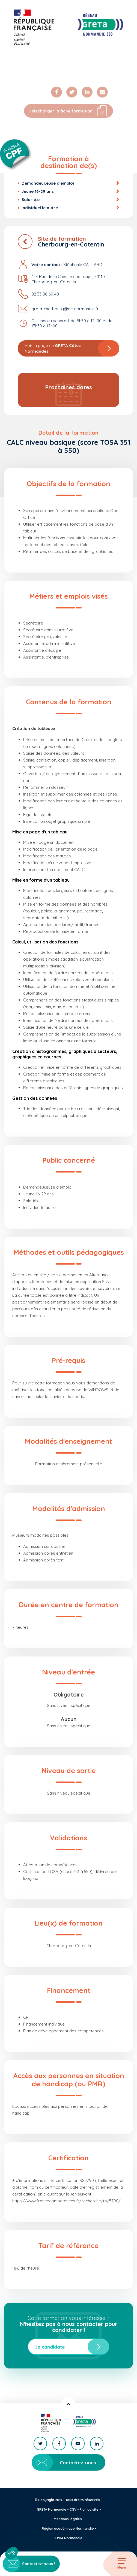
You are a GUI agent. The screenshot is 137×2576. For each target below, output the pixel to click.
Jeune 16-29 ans (38, 191)
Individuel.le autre (40, 208)
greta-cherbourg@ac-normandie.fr (65, 308)
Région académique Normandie (68, 2528)
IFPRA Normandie (68, 2538)
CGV (73, 2509)
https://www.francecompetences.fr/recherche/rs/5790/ (66, 2200)
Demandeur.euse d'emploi (48, 183)
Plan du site (89, 2509)
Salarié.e (31, 199)
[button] (11, 2553)
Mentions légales (68, 2519)
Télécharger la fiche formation (68, 110)
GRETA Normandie (51, 2509)
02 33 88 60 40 (45, 294)
